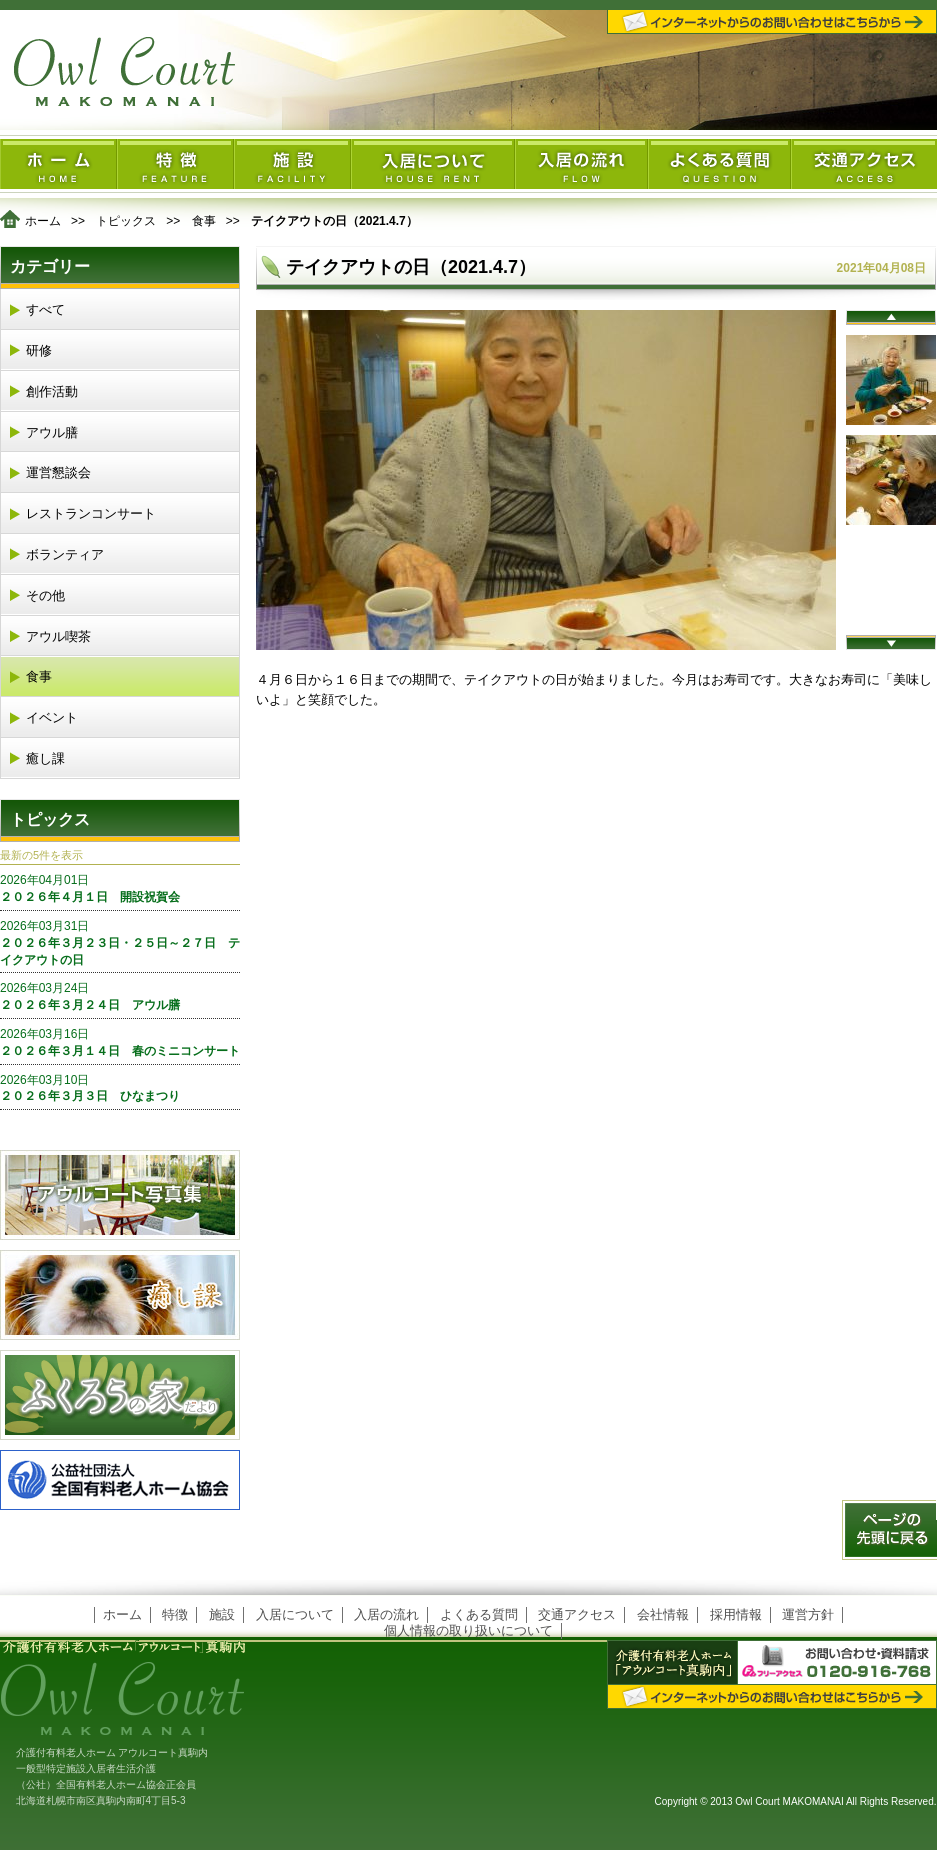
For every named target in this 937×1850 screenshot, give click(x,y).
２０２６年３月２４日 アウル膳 (120, 996)
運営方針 (808, 1614)
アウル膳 (52, 432)
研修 (39, 350)
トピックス (126, 221)
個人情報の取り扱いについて (468, 1630)
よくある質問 (479, 1614)
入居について (295, 1614)
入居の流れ (386, 1614)
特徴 (175, 1614)
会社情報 (663, 1614)
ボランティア (65, 554)
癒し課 (45, 758)
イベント (52, 717)
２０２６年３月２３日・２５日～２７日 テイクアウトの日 (120, 942)
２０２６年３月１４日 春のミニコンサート (120, 1042)
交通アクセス (577, 1614)
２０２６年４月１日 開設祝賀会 (120, 888)
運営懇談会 (58, 472)
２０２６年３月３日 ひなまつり (120, 1088)
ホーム (43, 221)
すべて (45, 309)
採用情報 (736, 1614)
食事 (204, 221)
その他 (45, 595)
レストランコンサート (91, 513)
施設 (222, 1614)
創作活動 (52, 391)
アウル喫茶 (58, 636)
